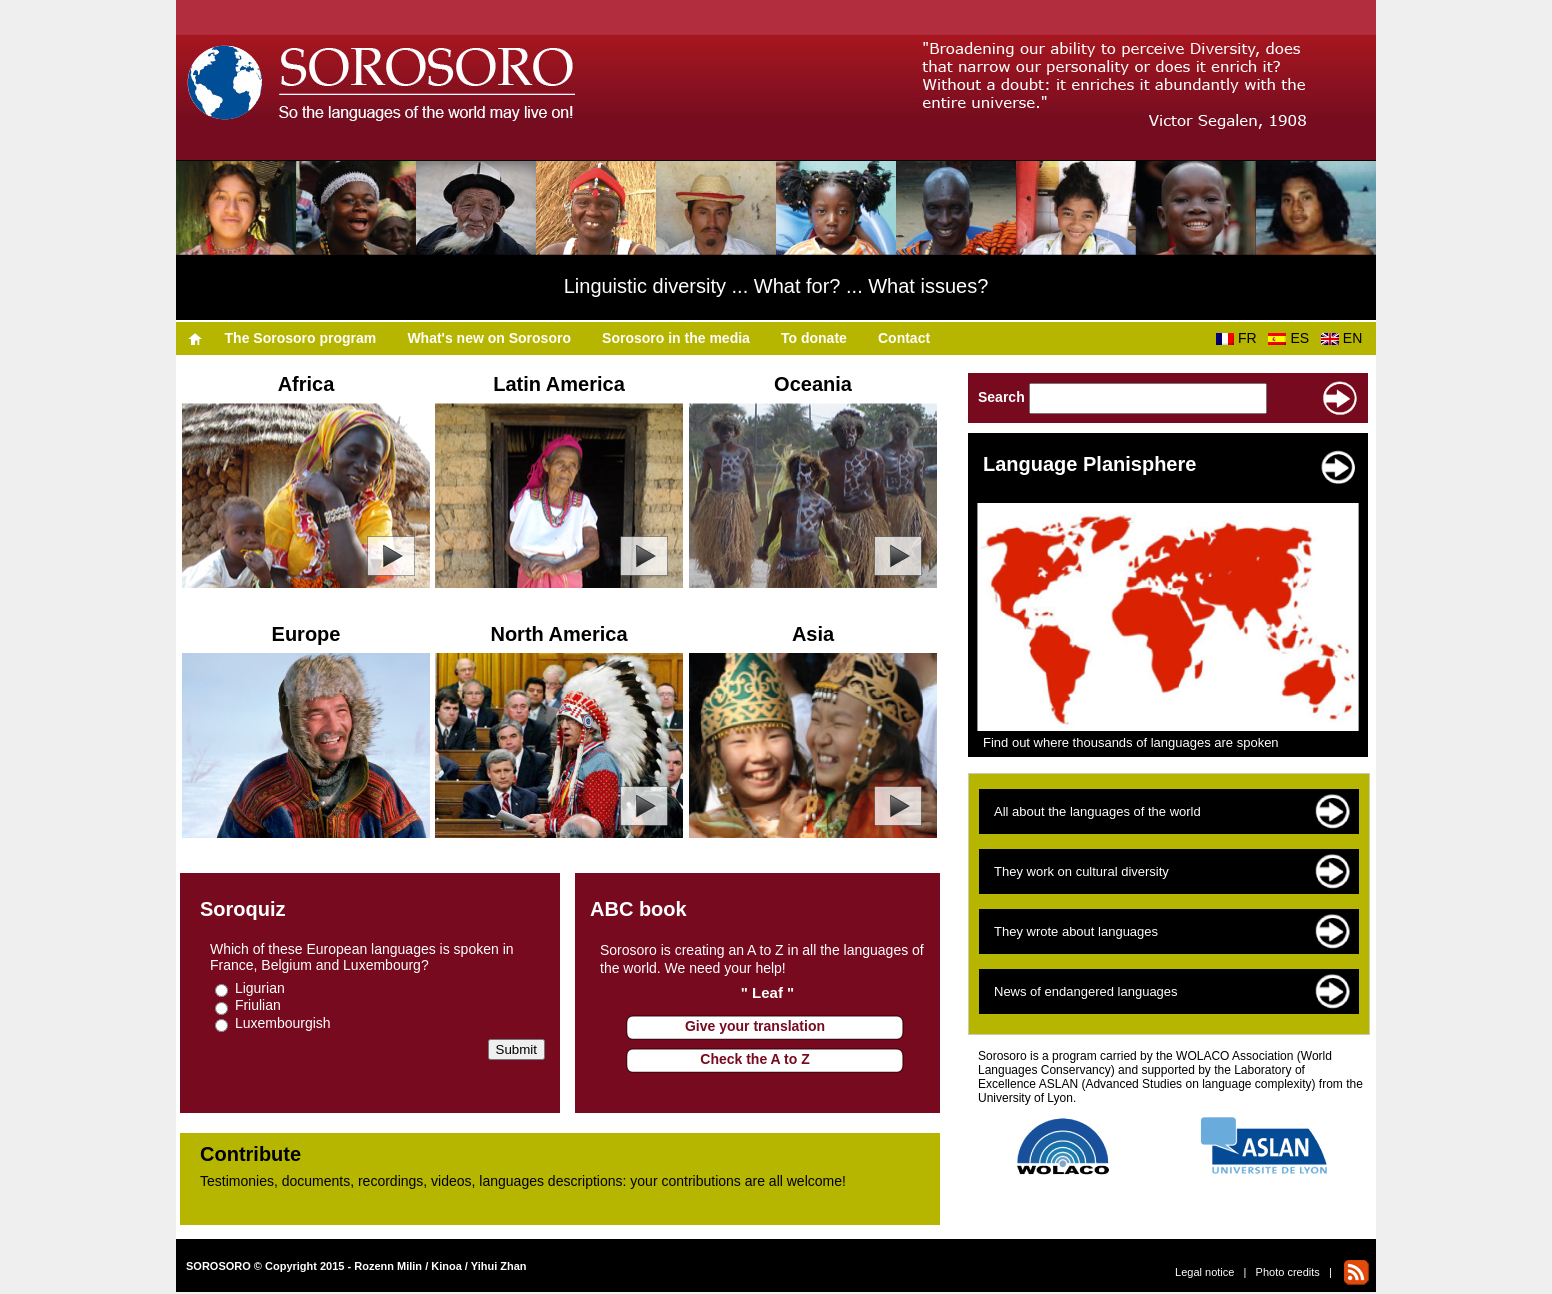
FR (1240, 338)
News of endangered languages (1086, 991)
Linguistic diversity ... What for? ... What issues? (776, 286)
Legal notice (1204, 1272)
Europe (306, 634)
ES (1292, 338)
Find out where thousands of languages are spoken (1131, 742)
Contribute (250, 1154)
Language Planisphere (1089, 464)
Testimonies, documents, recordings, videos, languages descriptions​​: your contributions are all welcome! (523, 1181)
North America (558, 634)
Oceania (813, 384)
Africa (306, 384)
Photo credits (1288, 1272)
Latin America (559, 384)
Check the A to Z (754, 1059)
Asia (813, 634)
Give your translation (755, 1026)
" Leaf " (767, 992)
